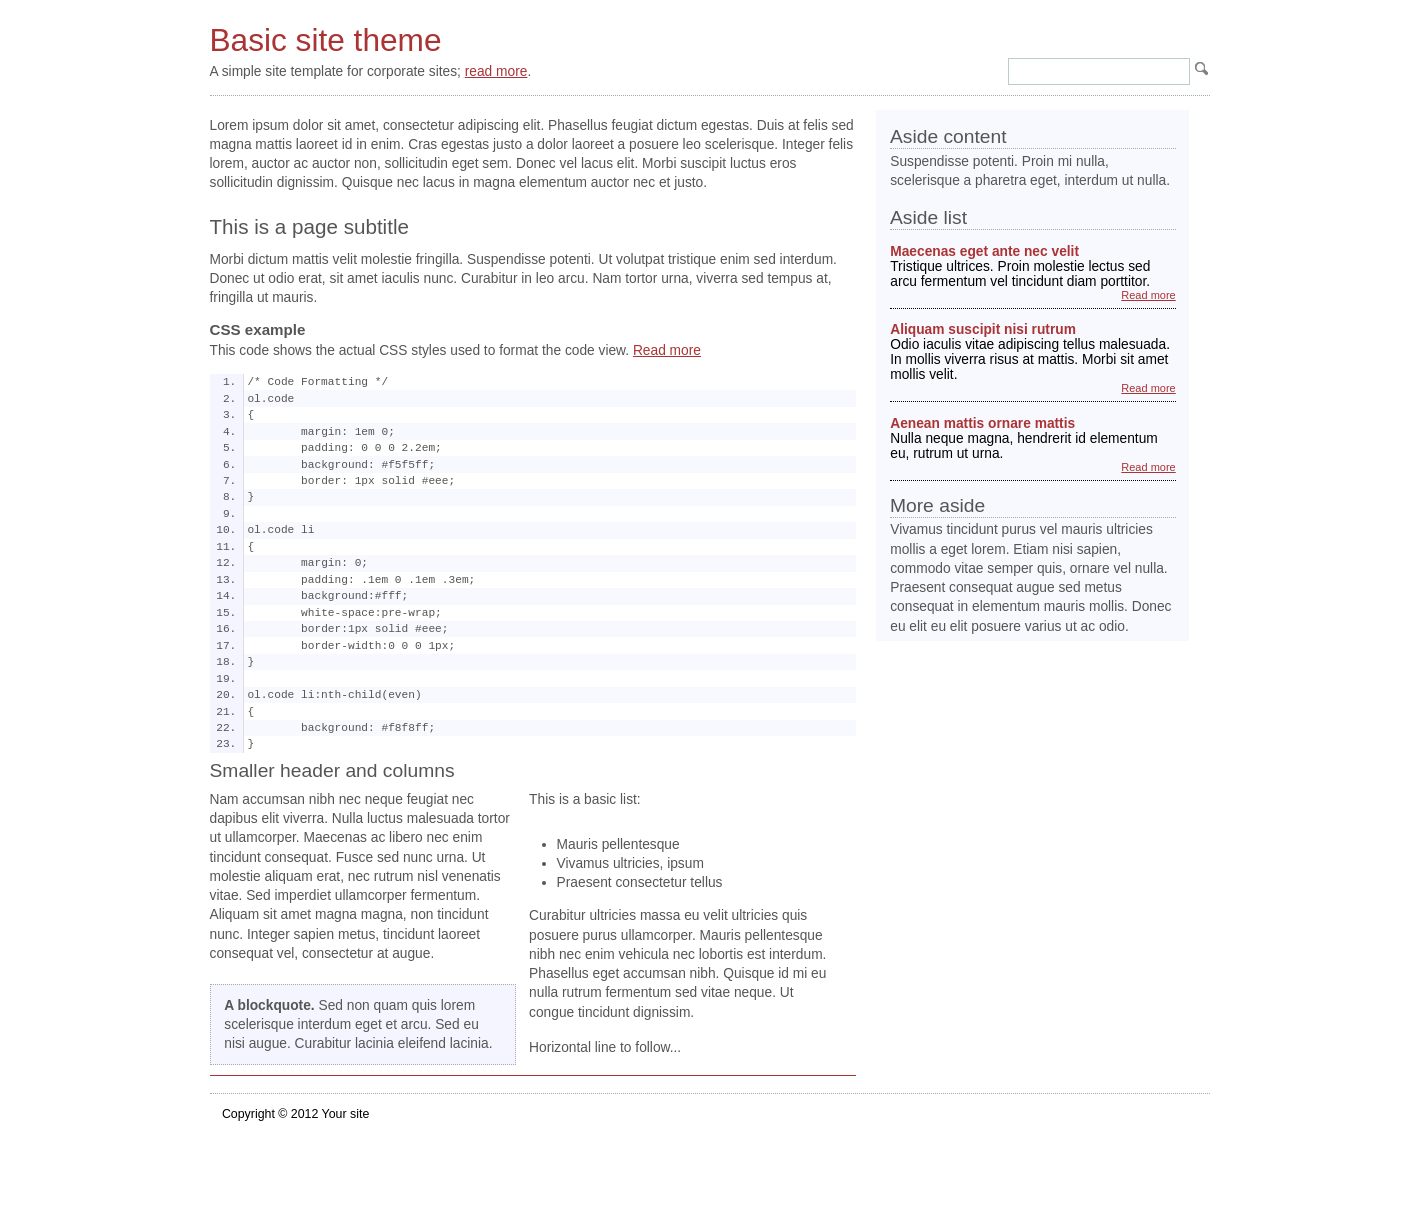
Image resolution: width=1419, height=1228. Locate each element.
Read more (667, 350)
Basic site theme (326, 40)
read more (496, 71)
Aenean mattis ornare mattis (982, 423)
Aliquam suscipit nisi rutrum (983, 329)
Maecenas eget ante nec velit (984, 251)
